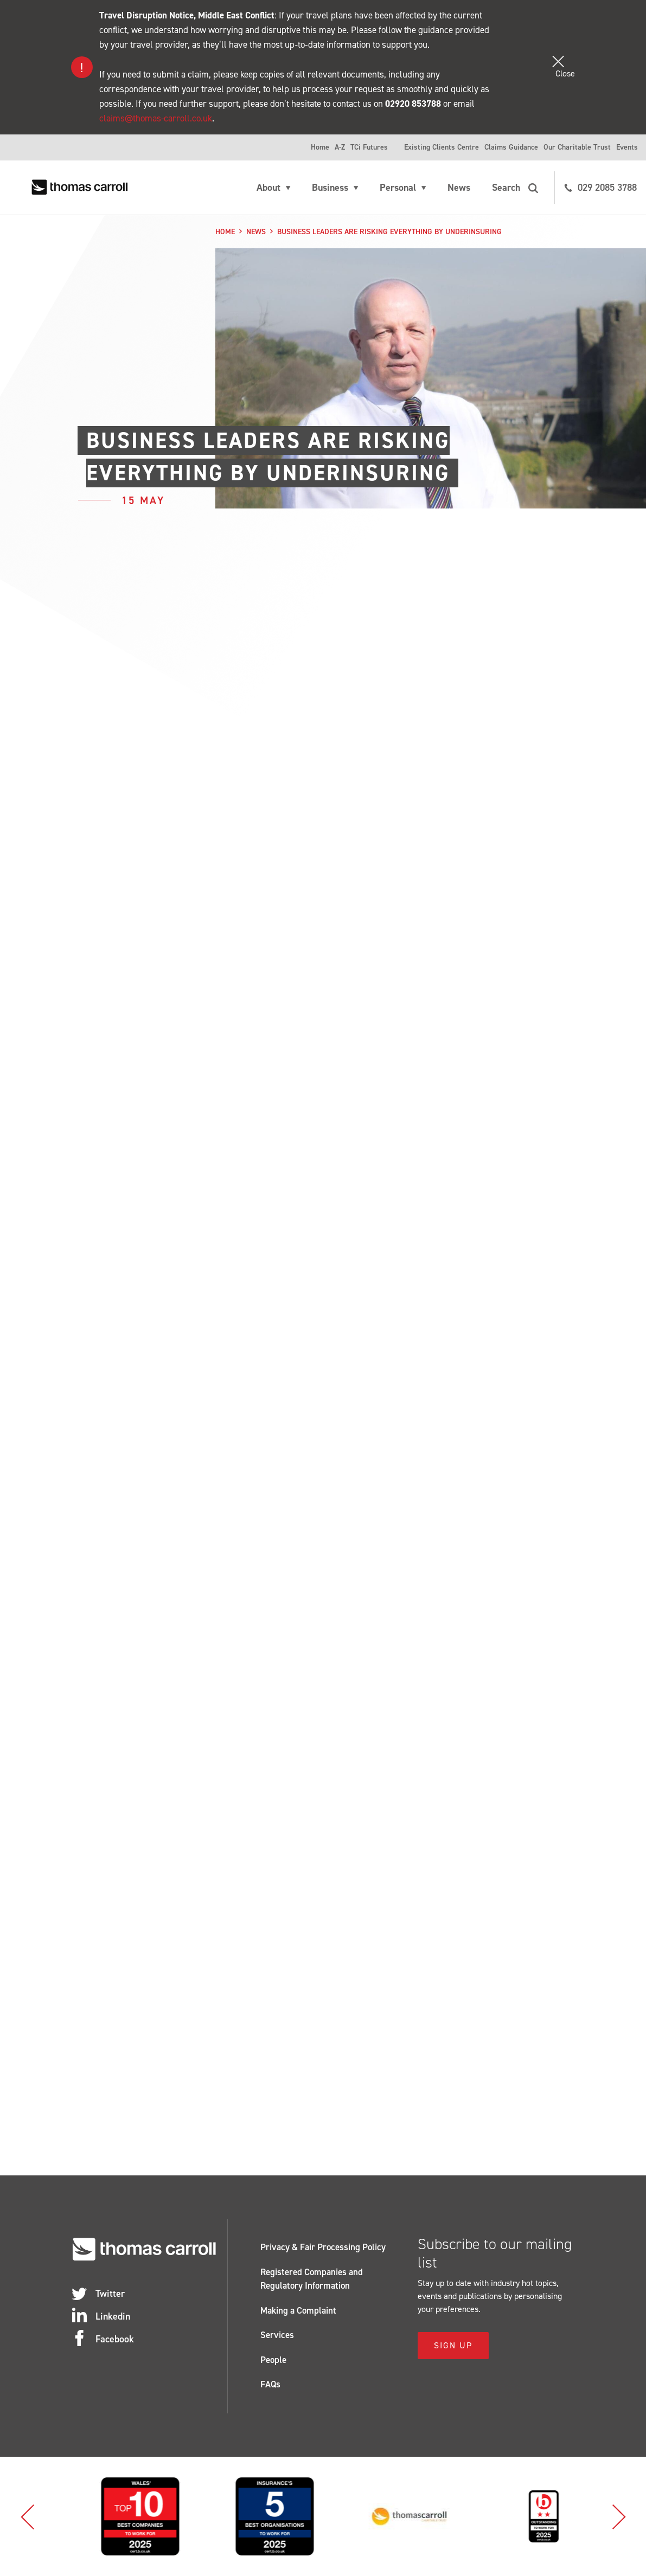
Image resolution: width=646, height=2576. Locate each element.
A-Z (340, 147)
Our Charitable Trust (577, 147)
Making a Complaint (298, 2310)
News (458, 187)
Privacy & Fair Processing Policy (323, 2247)
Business (330, 187)
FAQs (270, 2384)
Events (627, 147)
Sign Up (453, 2345)
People (273, 2360)
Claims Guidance (511, 147)
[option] (121, 2516)
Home (320, 147)
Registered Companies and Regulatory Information (311, 2279)
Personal (398, 187)
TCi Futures (369, 147)
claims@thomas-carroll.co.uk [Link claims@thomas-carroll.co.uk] (155, 118)
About (268, 187)
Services (277, 2335)
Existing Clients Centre (441, 147)
